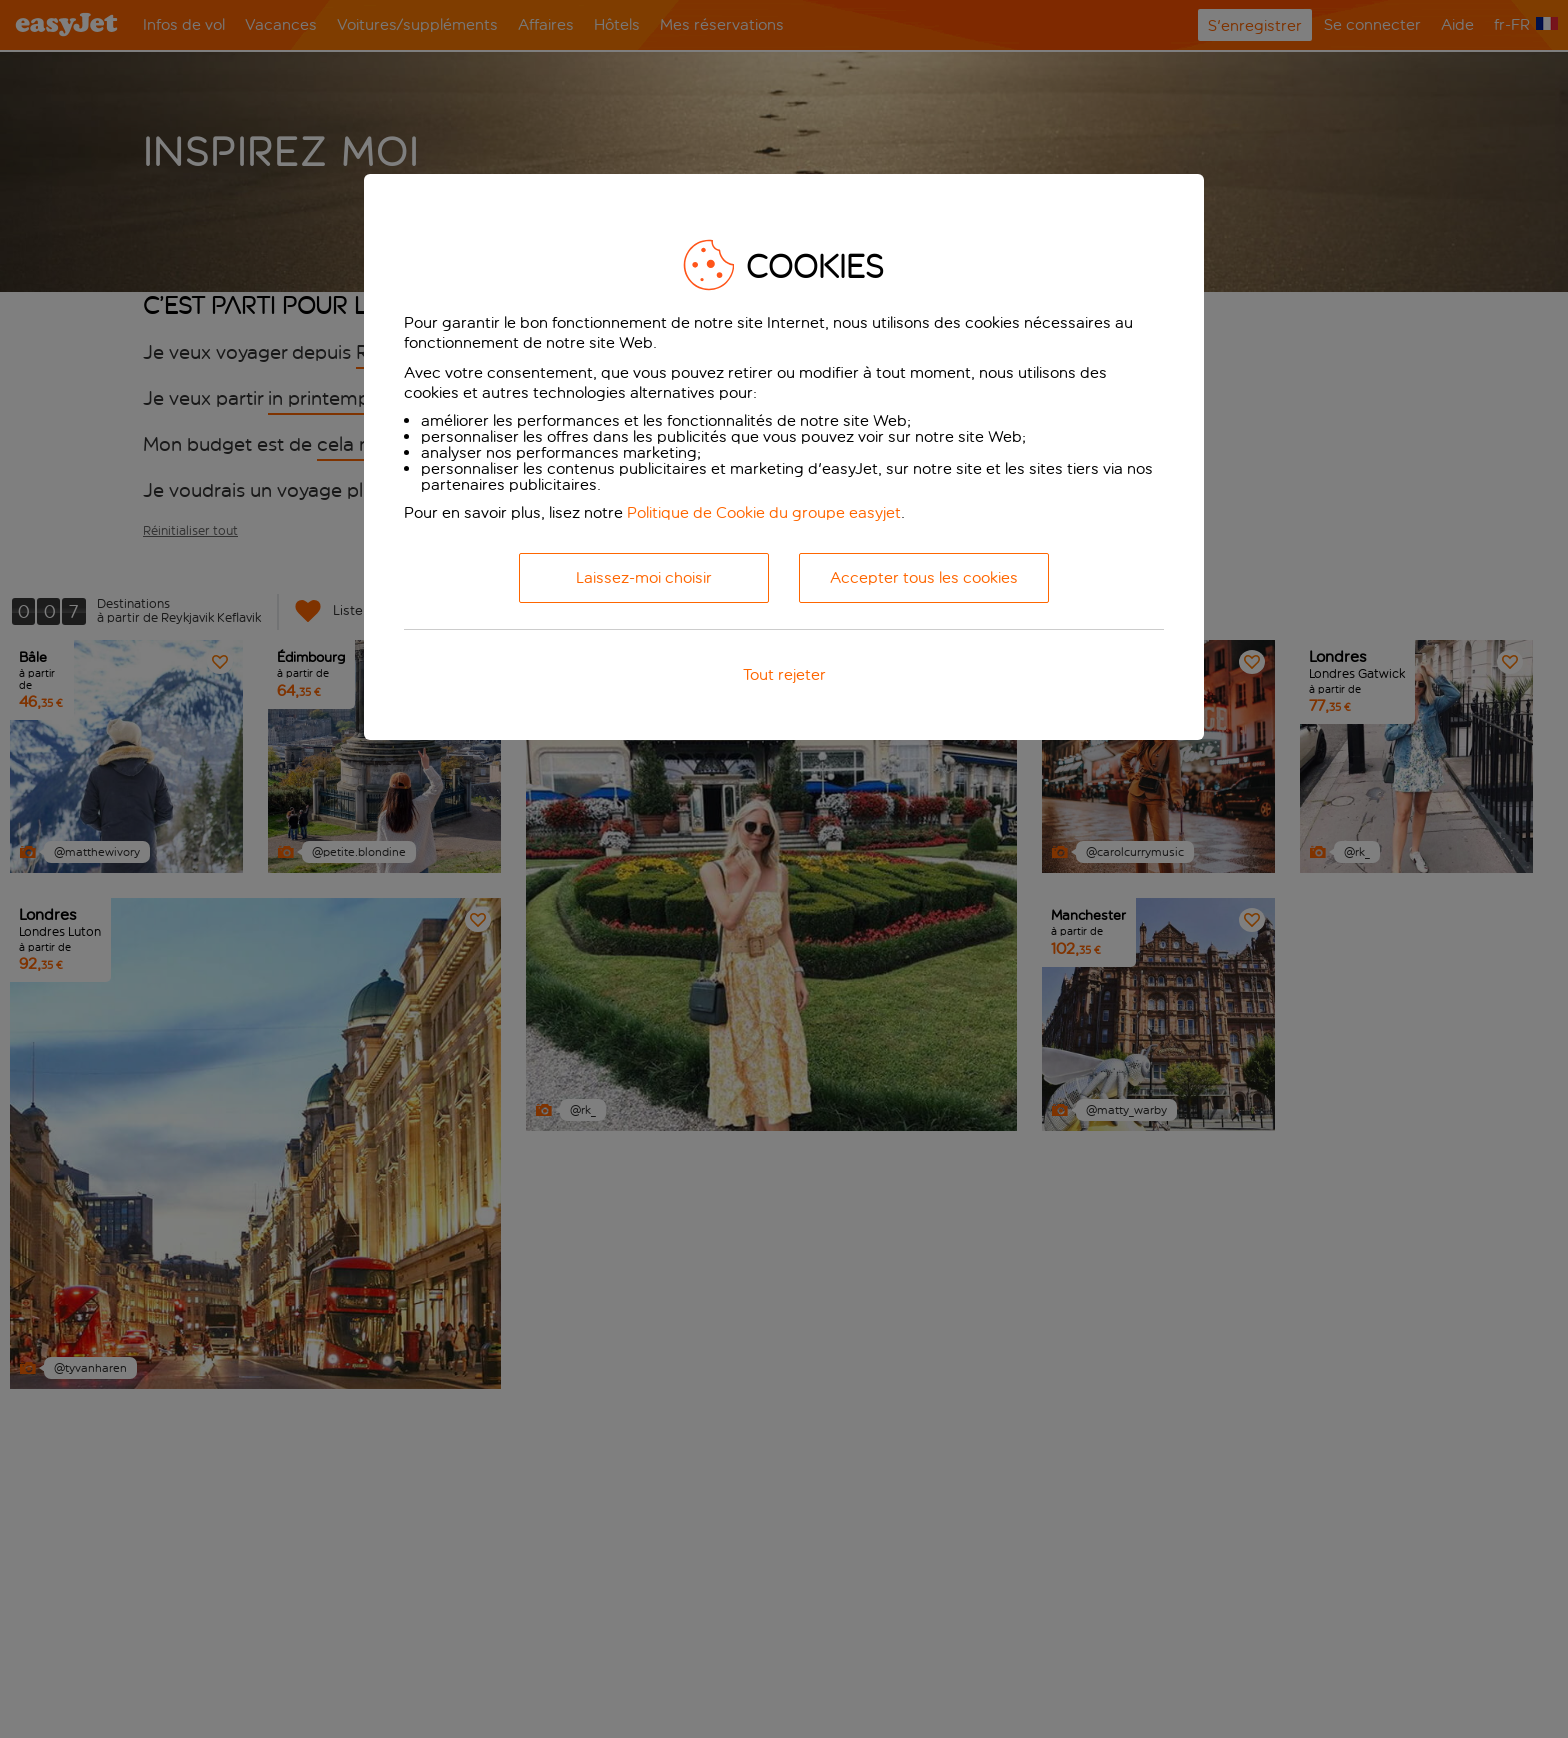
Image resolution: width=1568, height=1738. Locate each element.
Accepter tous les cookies (924, 577)
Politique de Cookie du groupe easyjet (764, 512)
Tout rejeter (784, 674)
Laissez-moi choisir (644, 577)
